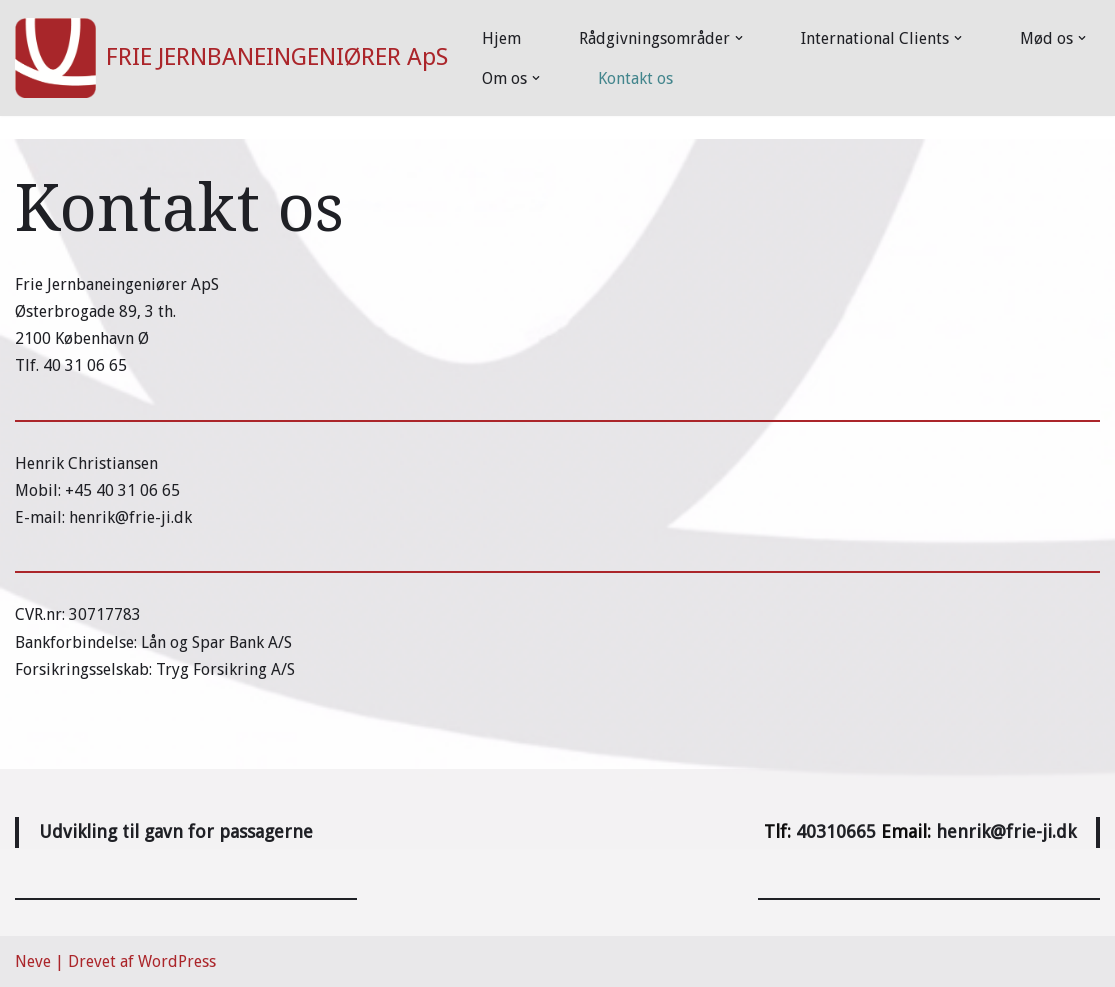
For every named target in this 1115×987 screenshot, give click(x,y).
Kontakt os (635, 78)
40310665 (836, 831)
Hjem (501, 38)
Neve (33, 961)
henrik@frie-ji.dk (1006, 831)
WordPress (177, 961)
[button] (739, 38)
